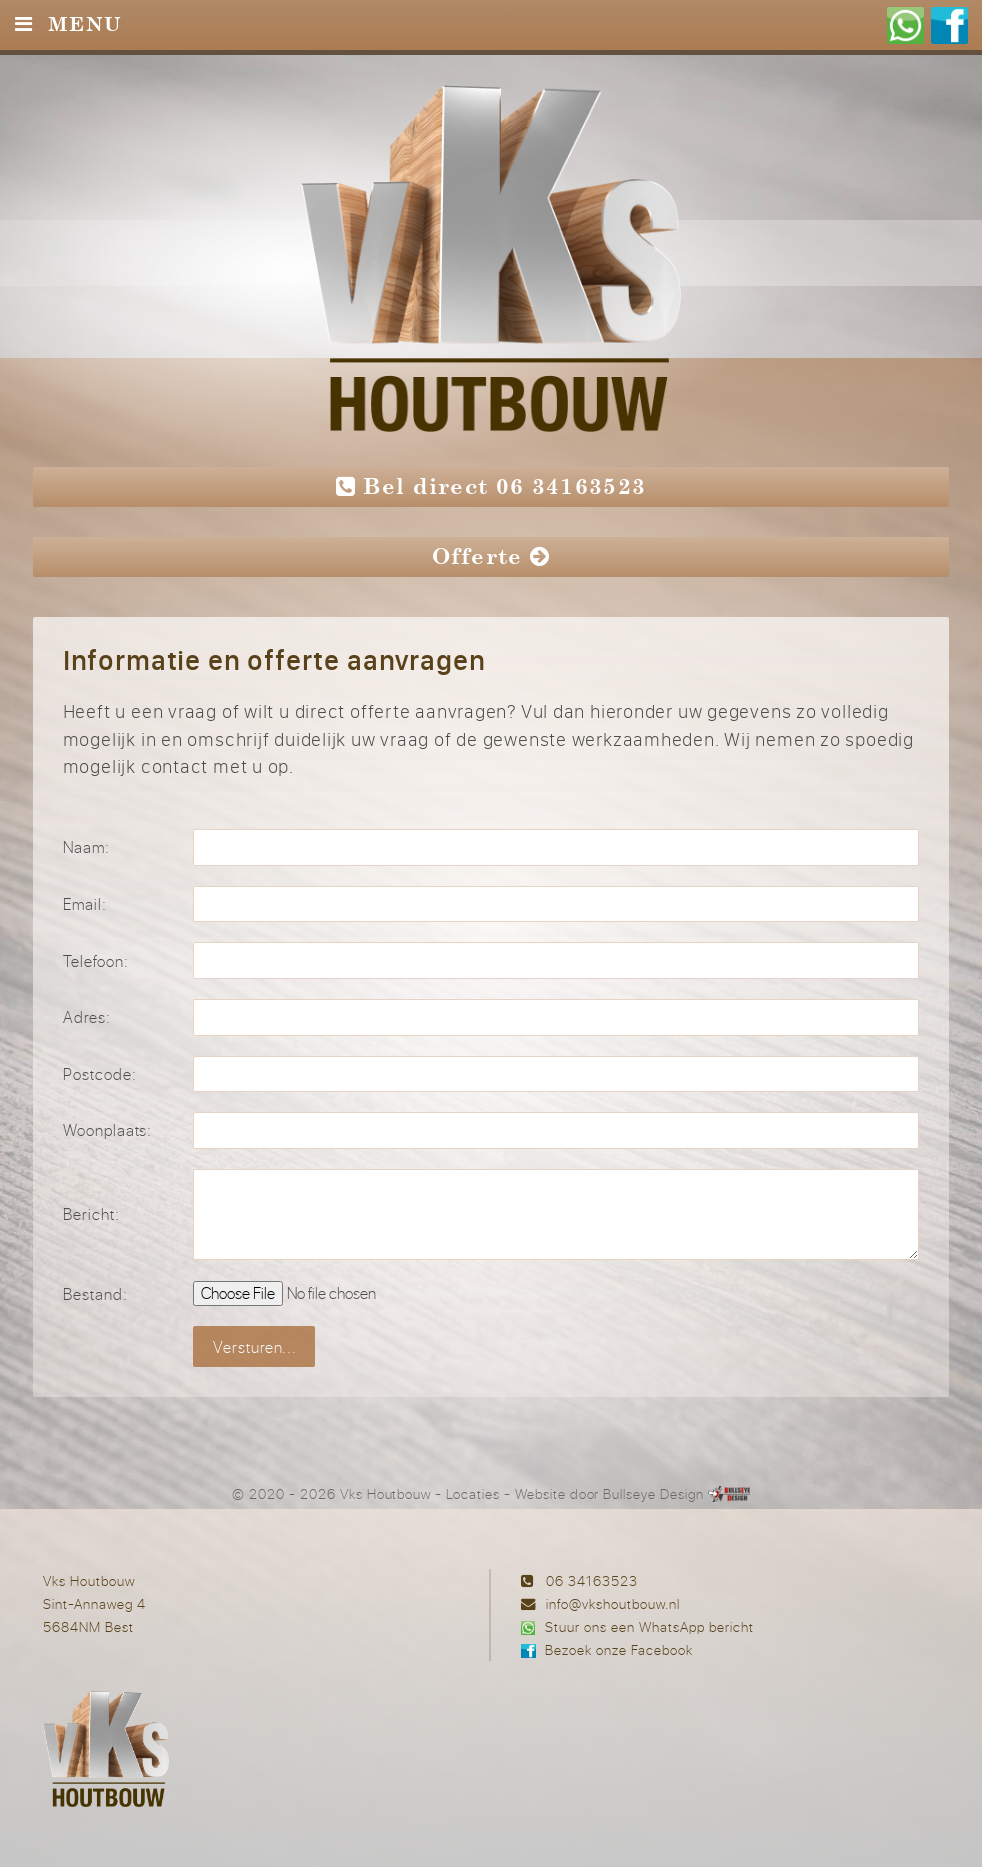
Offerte (491, 556)
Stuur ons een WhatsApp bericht (649, 1626)
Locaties (473, 1494)
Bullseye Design (653, 1494)
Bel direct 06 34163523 (491, 486)
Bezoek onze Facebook (619, 1649)
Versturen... (255, 1347)
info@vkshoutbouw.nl (613, 1603)
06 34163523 (592, 1580)
